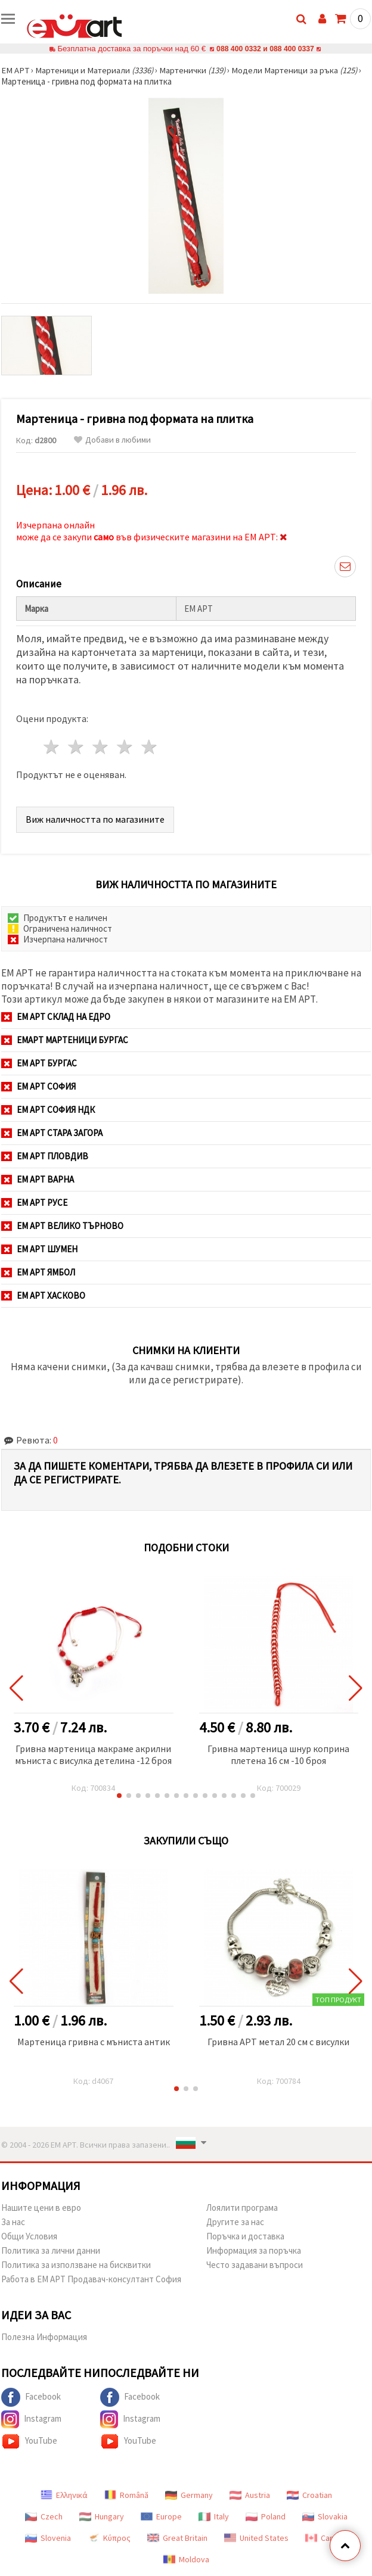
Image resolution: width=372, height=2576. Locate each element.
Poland (266, 2516)
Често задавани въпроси (254, 2264)
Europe (161, 2516)
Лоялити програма (242, 2207)
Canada (326, 2538)
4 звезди (125, 747)
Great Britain (177, 2538)
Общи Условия (29, 2236)
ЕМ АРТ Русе (34, 1202)
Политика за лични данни (50, 2250)
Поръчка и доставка (245, 2236)
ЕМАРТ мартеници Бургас (64, 1040)
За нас (13, 2221)
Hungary (101, 2516)
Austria (250, 2495)
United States (256, 2538)
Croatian (309, 2495)
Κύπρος (109, 2538)
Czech (44, 2516)
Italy (214, 2516)
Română (126, 2495)
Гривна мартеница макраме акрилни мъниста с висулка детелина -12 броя (93, 1754)
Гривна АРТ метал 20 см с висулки (278, 2042)
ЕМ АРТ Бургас (39, 1063)
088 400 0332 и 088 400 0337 (265, 48)
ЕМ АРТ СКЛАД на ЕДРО (55, 1016)
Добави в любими (112, 439)
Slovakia (325, 2516)
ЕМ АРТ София (38, 1086)
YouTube (29, 2441)
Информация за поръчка (253, 2250)
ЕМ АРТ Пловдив (44, 1156)
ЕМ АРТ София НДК (48, 1109)
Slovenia (48, 2538)
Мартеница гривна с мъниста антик (93, 2042)
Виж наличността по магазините (95, 819)
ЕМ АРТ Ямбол (38, 1272)
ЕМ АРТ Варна (37, 1179)
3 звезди (101, 747)
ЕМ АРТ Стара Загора (52, 1132)
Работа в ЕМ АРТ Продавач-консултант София (91, 2279)
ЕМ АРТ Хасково (43, 1295)
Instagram (31, 2419)
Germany (189, 2495)
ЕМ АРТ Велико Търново (62, 1225)
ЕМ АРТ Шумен (39, 1249)
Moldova (186, 2559)
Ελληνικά (64, 2495)
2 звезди (76, 747)
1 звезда (52, 747)
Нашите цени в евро (41, 2207)
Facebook (31, 2397)
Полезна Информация (44, 2336)
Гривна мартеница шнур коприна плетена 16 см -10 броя (278, 1754)
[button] (119, 1795)
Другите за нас (235, 2221)
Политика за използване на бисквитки (76, 2264)
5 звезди (149, 747)
